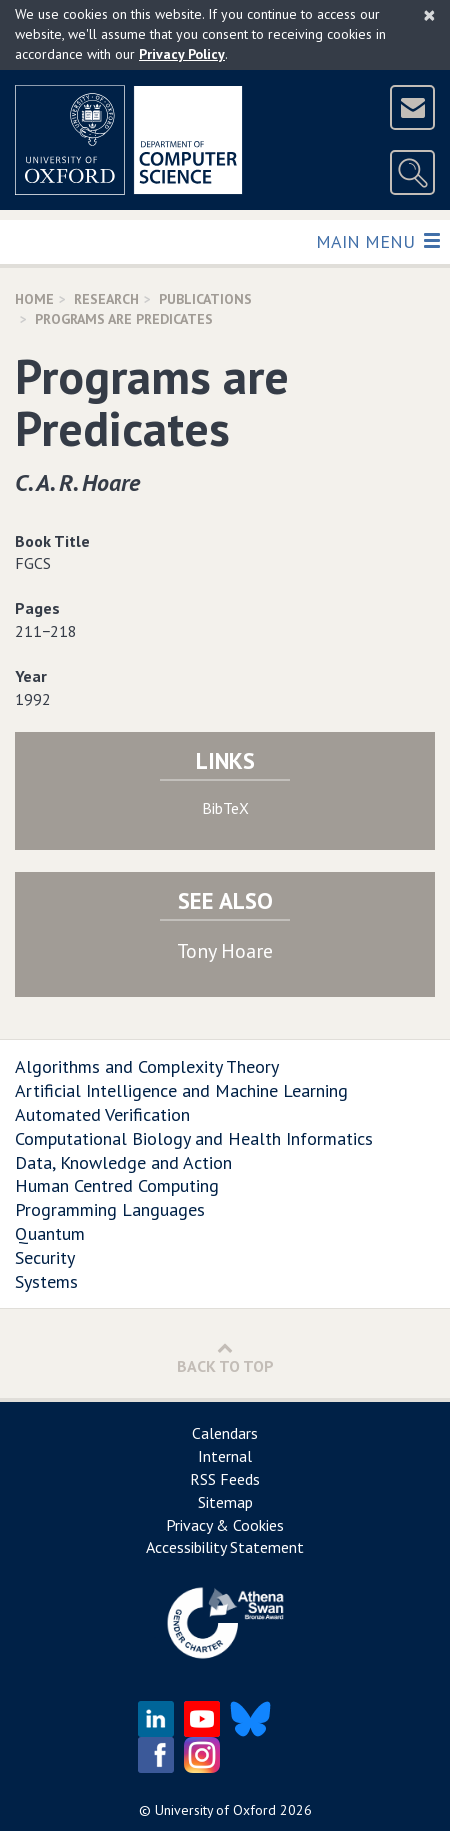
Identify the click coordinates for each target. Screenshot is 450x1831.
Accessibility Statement (225, 1547)
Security (45, 1257)
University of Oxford (215, 1810)
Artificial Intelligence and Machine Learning (181, 1090)
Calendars (225, 1433)
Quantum (50, 1233)
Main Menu (377, 240)
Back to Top (225, 1357)
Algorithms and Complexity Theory (147, 1066)
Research (106, 299)
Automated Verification (102, 1114)
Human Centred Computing (117, 1185)
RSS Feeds (225, 1479)
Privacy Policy (182, 54)
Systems (46, 1281)
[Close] (429, 15)
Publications (205, 299)
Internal (225, 1456)
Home (34, 299)
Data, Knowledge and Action (123, 1162)
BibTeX (225, 808)
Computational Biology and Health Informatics (194, 1138)
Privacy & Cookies (225, 1525)
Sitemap (225, 1502)
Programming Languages (110, 1209)
